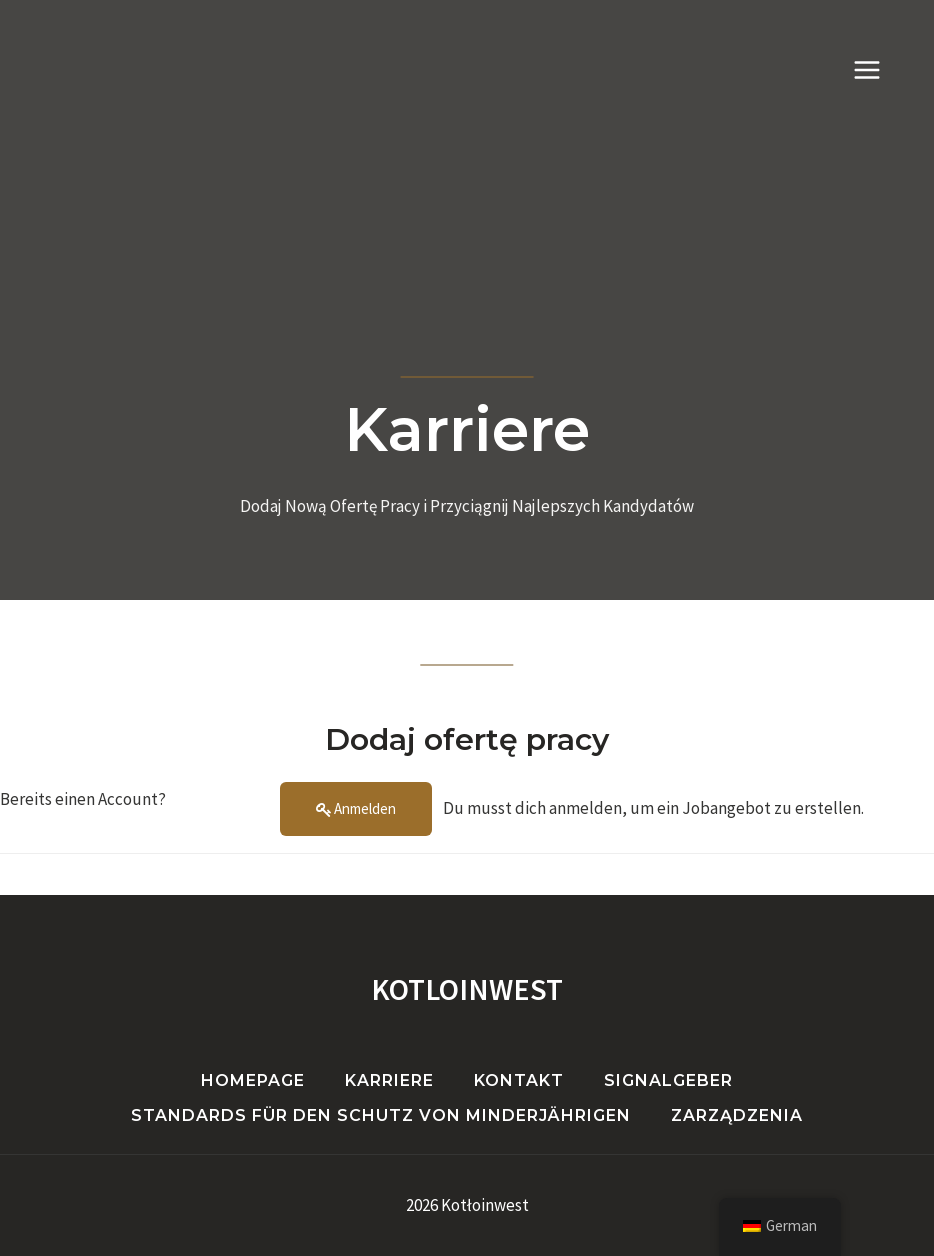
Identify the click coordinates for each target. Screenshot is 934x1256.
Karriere (389, 1080)
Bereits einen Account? (83, 799)
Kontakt (519, 1080)
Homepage (253, 1080)
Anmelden (365, 808)
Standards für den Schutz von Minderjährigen (381, 1115)
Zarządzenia (737, 1115)
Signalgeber (668, 1080)
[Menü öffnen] (877, 69)
